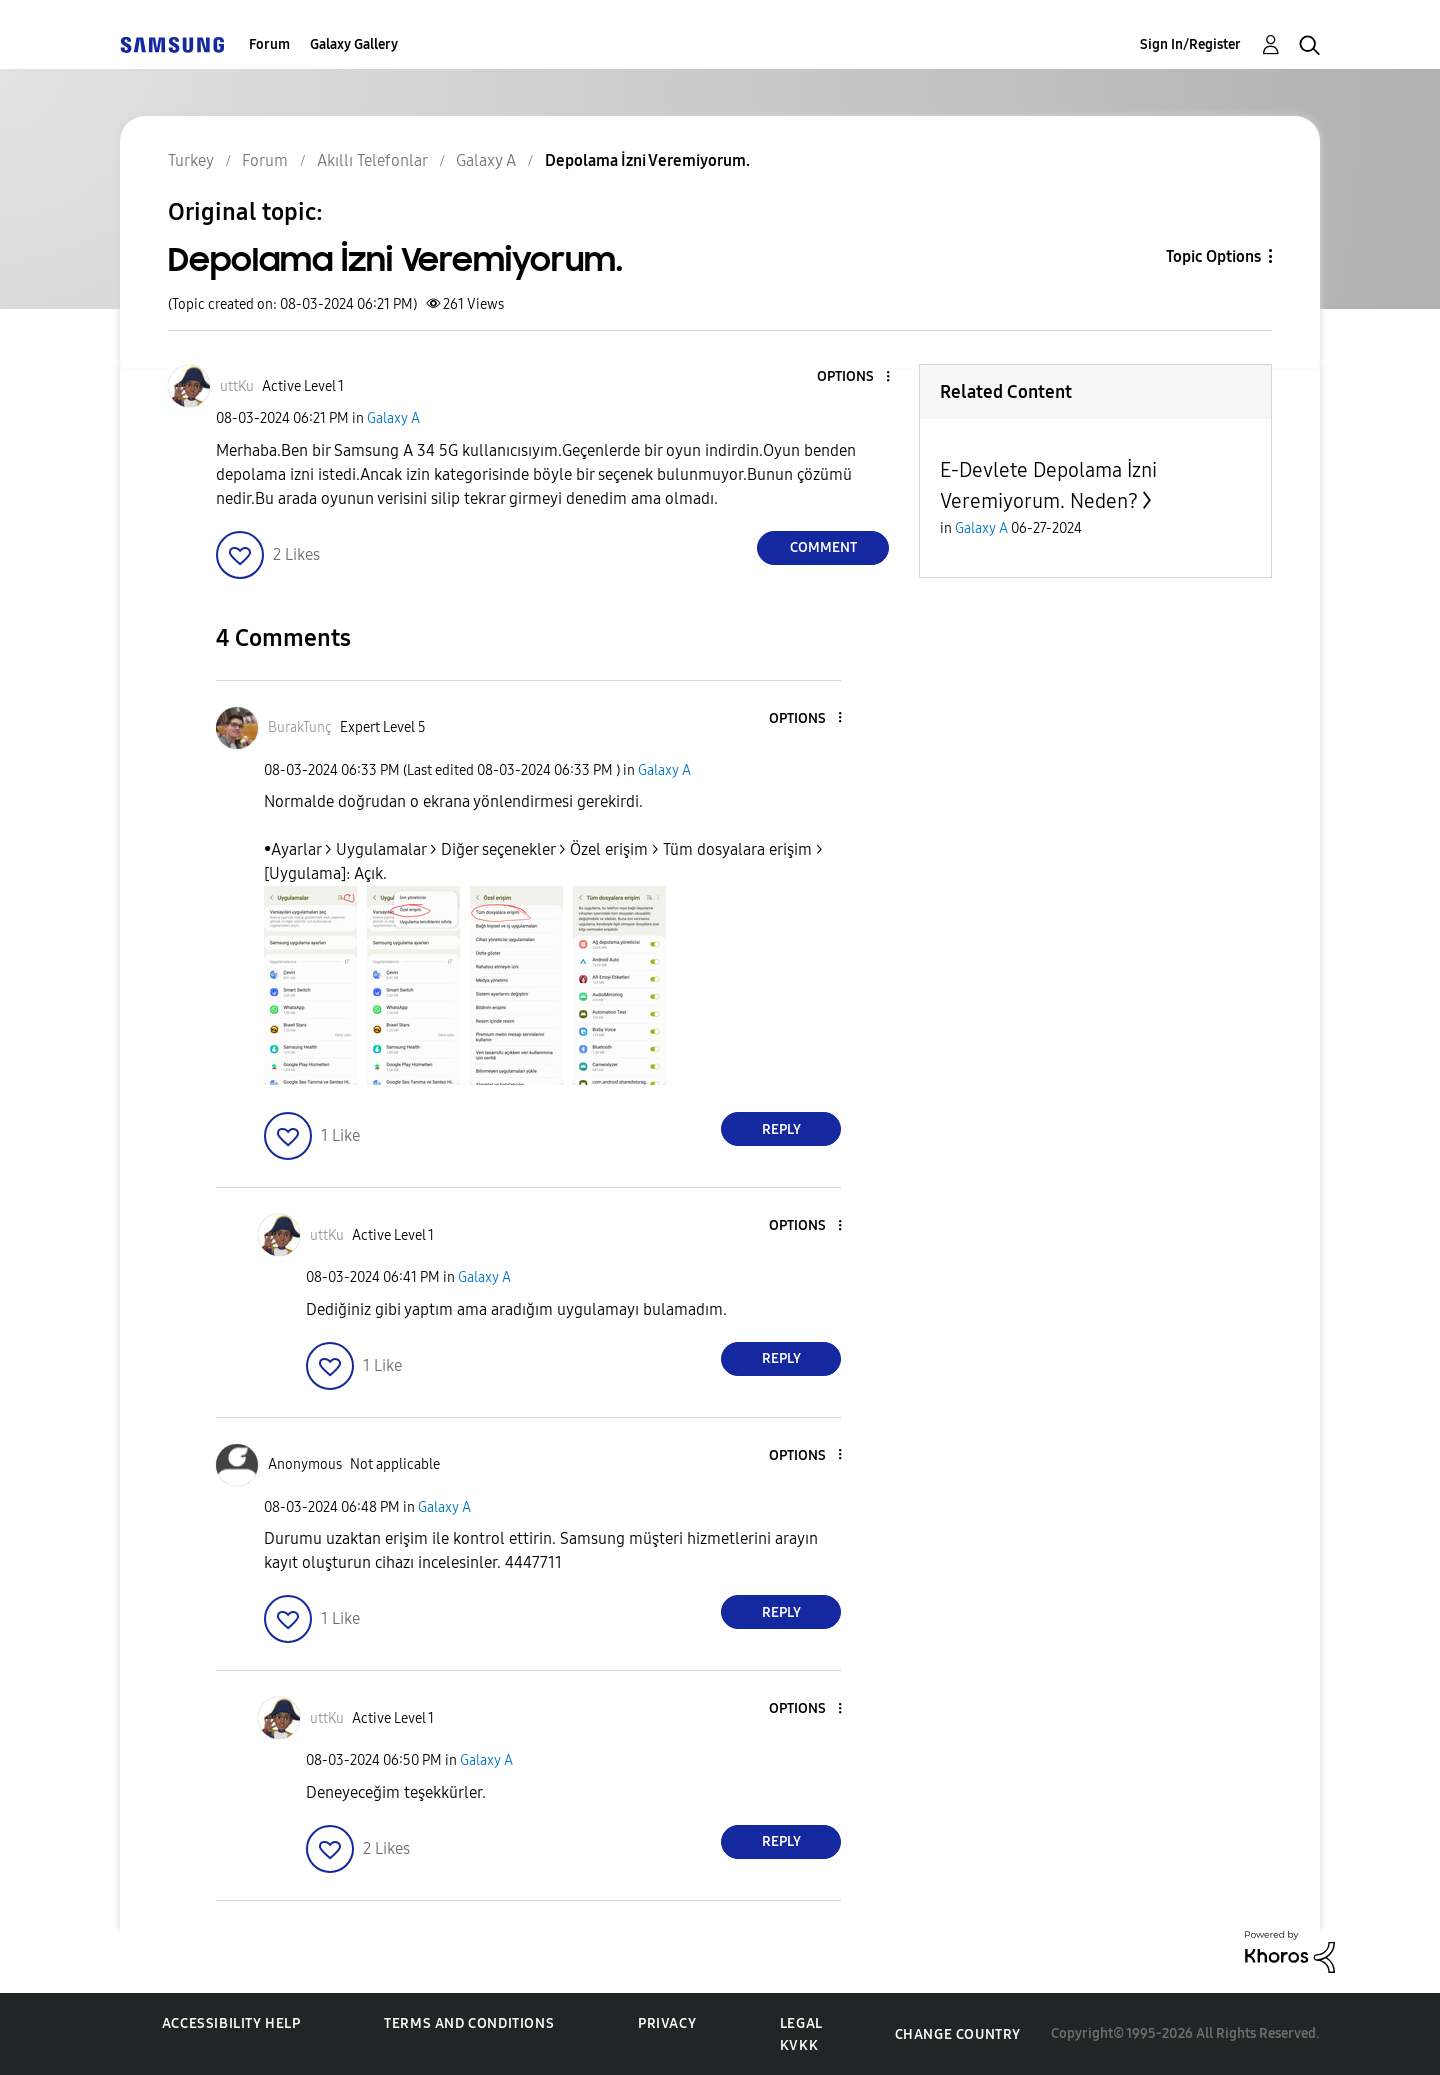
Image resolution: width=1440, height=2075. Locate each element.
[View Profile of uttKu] (237, 386)
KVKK (799, 2045)
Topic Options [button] (1213, 256)
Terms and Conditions (469, 2023)
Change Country (958, 2034)
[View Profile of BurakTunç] (300, 727)
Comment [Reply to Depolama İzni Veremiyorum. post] (823, 547)
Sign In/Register (1190, 44)
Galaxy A (393, 418)
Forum (269, 44)
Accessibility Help (231, 2023)
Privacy (667, 2023)
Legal (801, 2023)
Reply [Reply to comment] (781, 1129)
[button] (855, 377)
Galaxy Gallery (354, 44)
